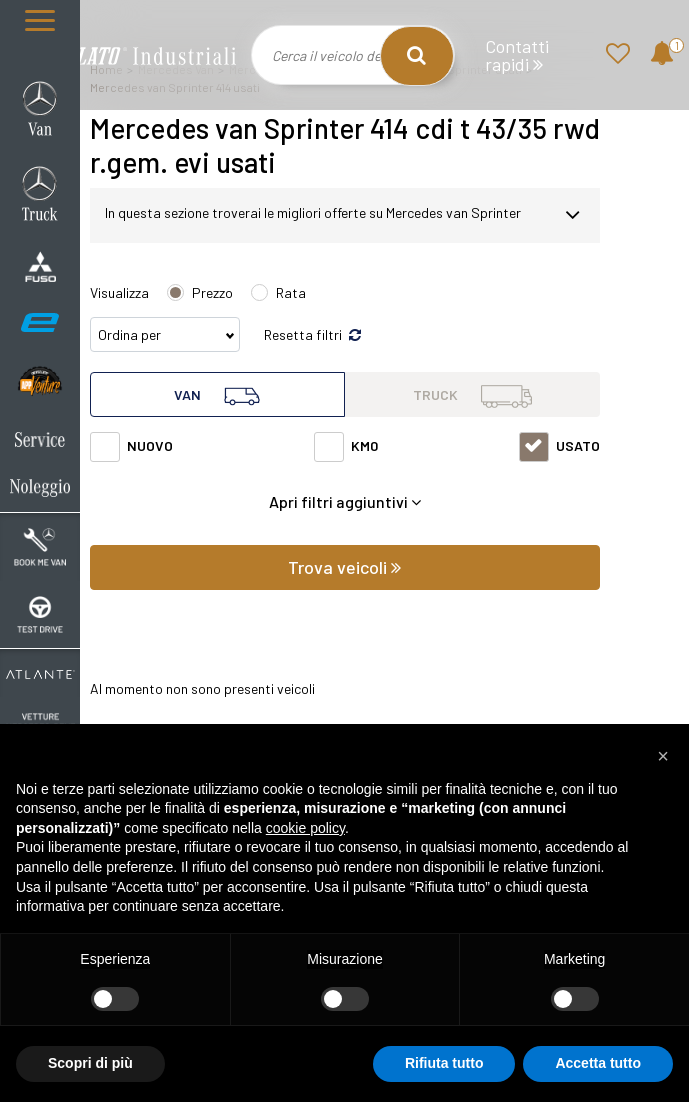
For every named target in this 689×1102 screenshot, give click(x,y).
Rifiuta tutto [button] (444, 1063)
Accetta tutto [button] (598, 1063)
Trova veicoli (344, 567)
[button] (663, 756)
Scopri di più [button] (90, 1063)
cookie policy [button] (305, 828)
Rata (291, 292)
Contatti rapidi (517, 55)
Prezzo (212, 292)
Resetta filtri (312, 334)
